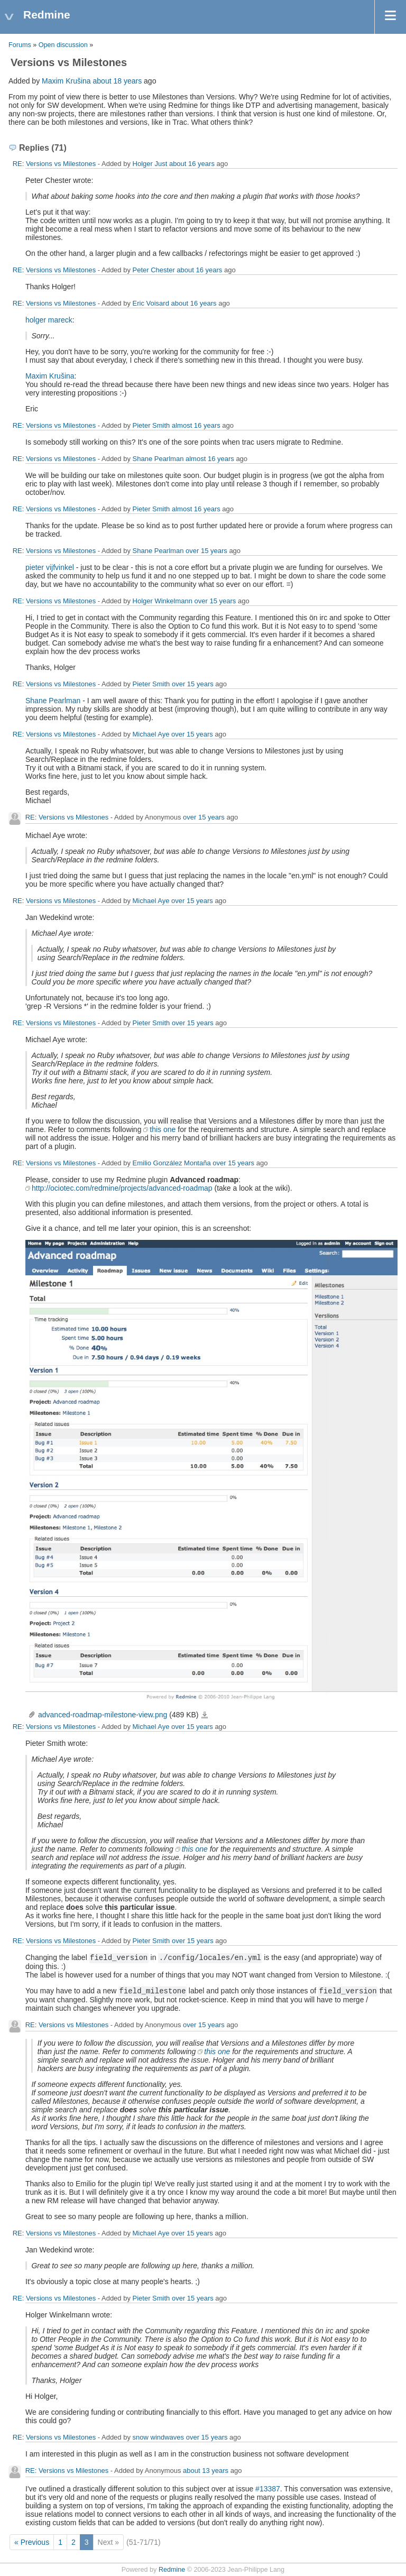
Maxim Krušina (66, 81)
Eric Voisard (151, 303)
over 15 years (206, 551)
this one (163, 1129)
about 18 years (117, 81)
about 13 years (205, 2471)
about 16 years (192, 164)
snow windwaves (158, 2437)
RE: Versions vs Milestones (54, 164)
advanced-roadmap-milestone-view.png (102, 1714)
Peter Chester (154, 270)
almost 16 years (196, 425)
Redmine (172, 2569)
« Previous (31, 2542)
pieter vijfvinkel (49, 567)
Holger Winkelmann (162, 601)
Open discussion (63, 45)
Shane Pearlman (158, 459)
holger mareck (48, 320)
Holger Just (150, 164)
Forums (19, 45)
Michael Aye (151, 734)
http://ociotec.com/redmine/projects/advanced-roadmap (122, 1188)
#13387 (267, 2489)
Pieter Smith (151, 425)
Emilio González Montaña (172, 1163)
